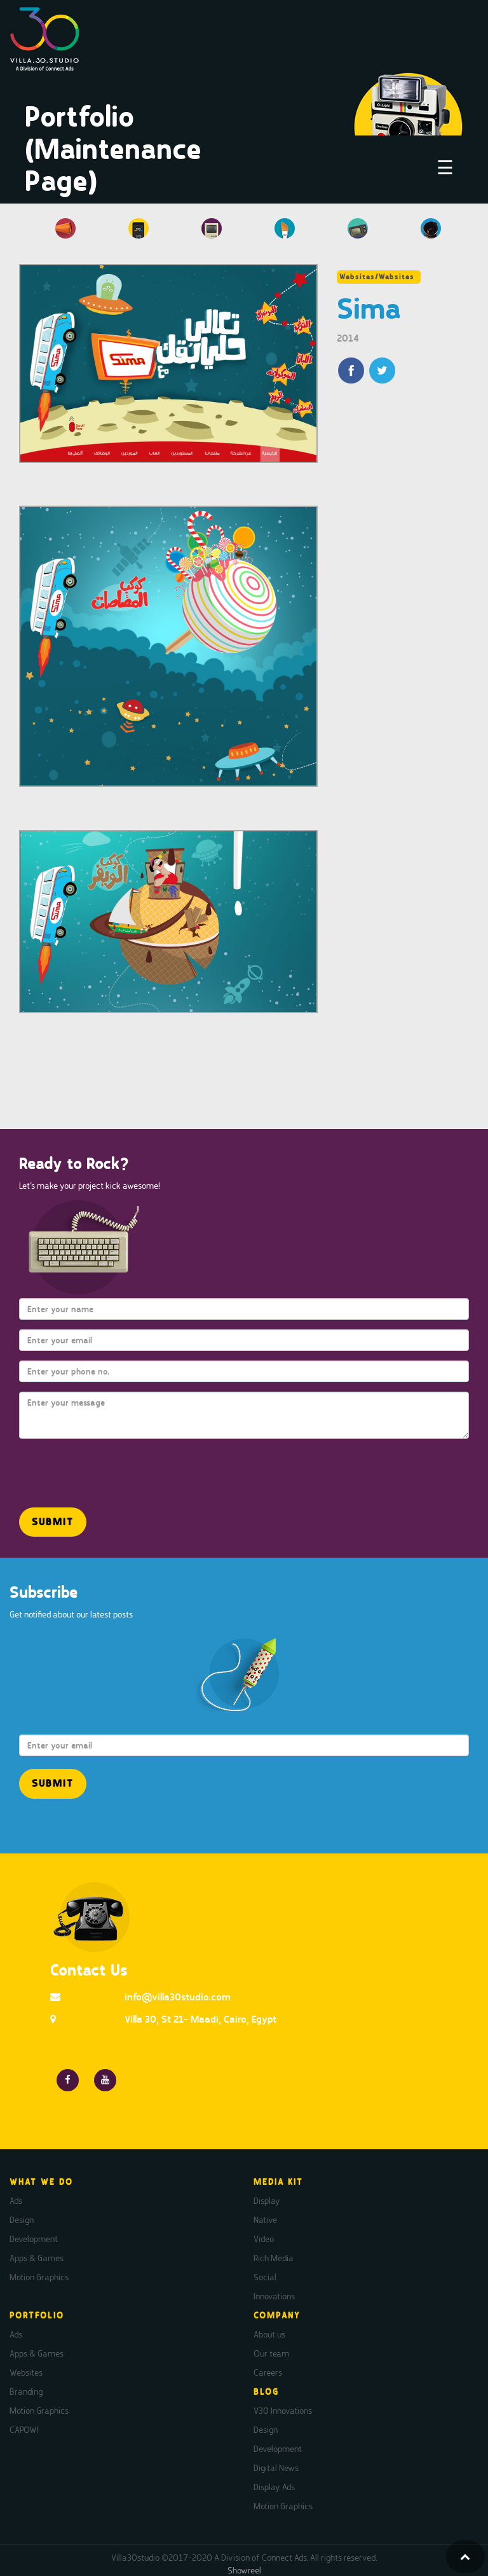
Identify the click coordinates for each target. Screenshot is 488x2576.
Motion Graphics (39, 2277)
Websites (26, 2372)
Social (265, 2277)
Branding (26, 2391)
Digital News (276, 2468)
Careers (268, 2372)
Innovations (274, 2296)
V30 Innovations (283, 2410)
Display (267, 2200)
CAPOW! (24, 2429)
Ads (16, 2200)
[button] (52, 1522)
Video (264, 2239)
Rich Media (274, 2258)
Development (34, 2239)
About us (269, 2334)
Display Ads (274, 2487)
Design (22, 2220)
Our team (271, 2353)
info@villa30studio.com (178, 1997)
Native (265, 2220)
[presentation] (93, 1467)
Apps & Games (37, 2258)
